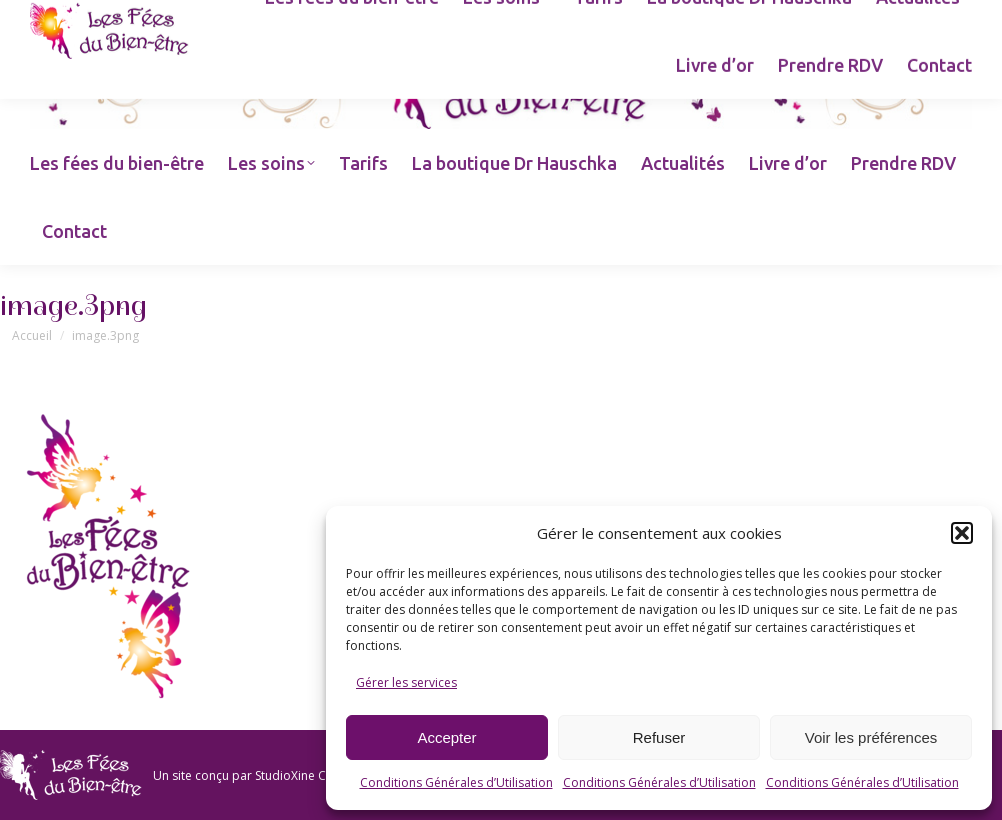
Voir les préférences (871, 737)
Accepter (446, 737)
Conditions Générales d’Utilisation (456, 782)
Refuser (659, 737)
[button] (962, 533)
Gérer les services (406, 682)
